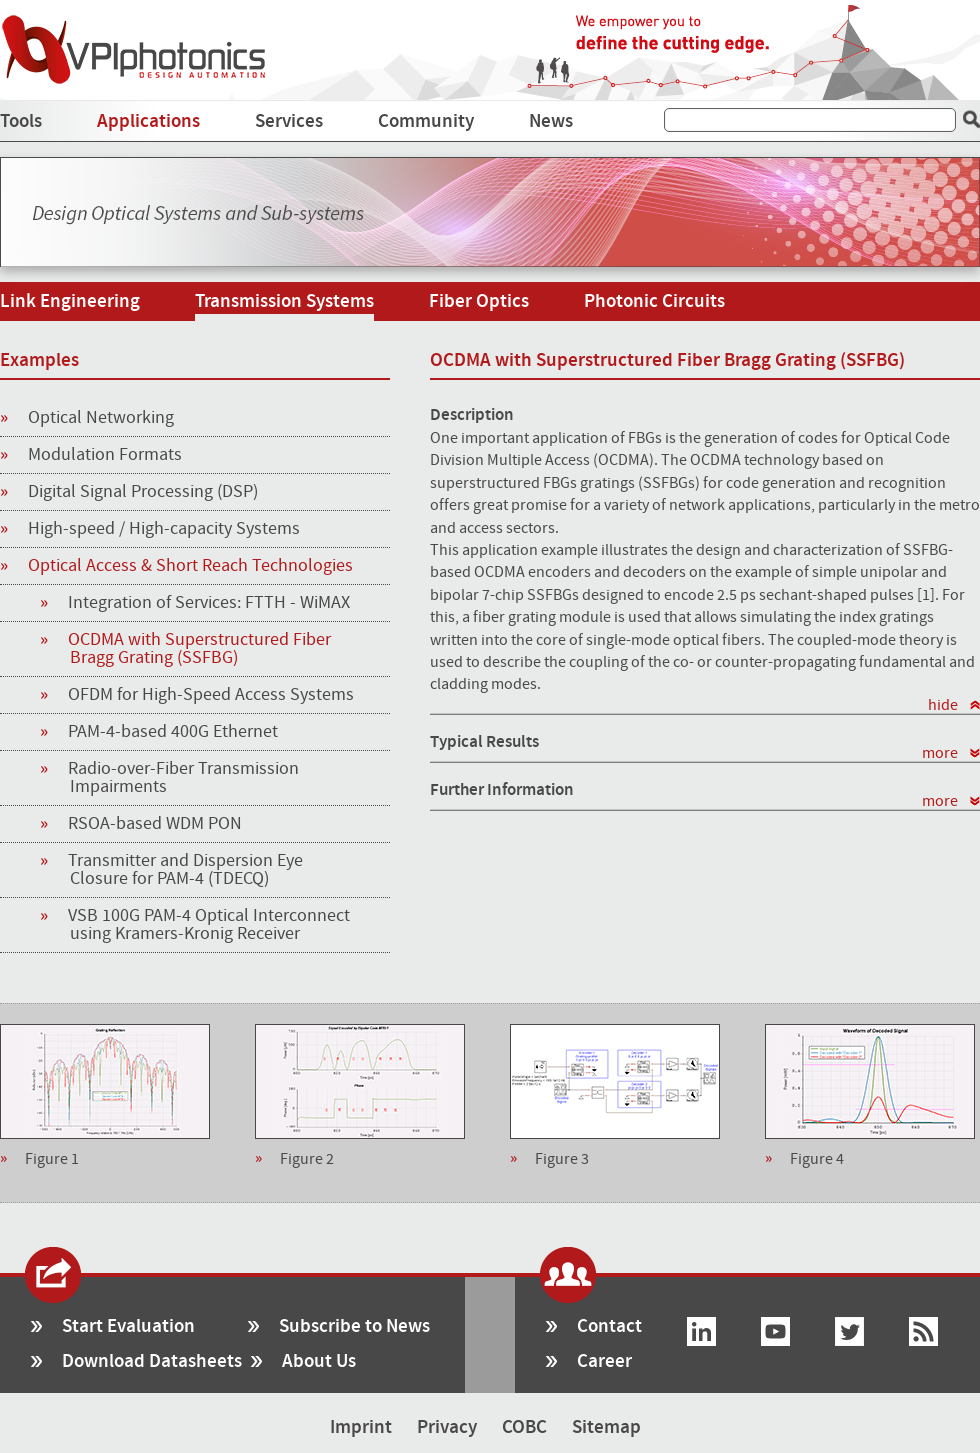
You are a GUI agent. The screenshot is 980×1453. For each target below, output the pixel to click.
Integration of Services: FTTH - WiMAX (210, 603)
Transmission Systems (284, 301)
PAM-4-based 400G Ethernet (174, 732)
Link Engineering (70, 301)
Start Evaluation (128, 1326)
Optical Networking (87, 419)
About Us (319, 1361)
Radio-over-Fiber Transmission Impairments (184, 778)
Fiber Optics (479, 301)
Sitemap (606, 1427)
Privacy (447, 1427)
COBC (524, 1427)
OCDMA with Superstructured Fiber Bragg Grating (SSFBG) (200, 649)
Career (604, 1361)
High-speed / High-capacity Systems (150, 530)
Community (426, 121)
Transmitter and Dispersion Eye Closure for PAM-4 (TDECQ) (186, 870)
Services (289, 121)
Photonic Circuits (654, 301)
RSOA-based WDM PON (156, 824)
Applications (148, 121)
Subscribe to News (354, 1326)
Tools (21, 121)
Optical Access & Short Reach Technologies (176, 567)
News (551, 121)
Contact (609, 1326)
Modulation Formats (91, 456)
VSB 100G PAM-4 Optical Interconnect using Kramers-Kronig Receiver (210, 925)
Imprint (361, 1427)
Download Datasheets (152, 1361)
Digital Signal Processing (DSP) (129, 493)
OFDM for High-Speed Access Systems (212, 695)
